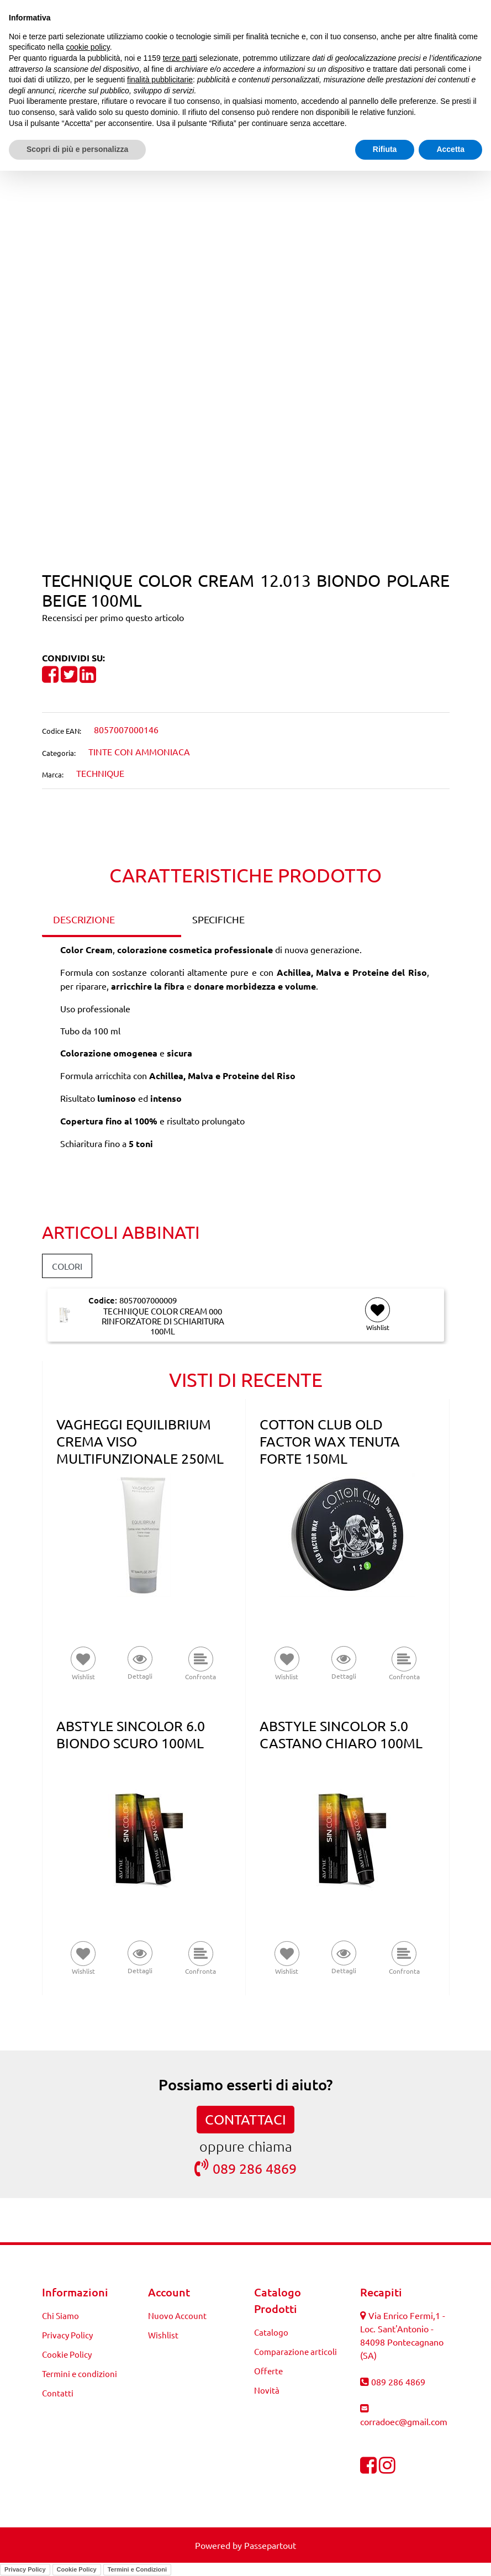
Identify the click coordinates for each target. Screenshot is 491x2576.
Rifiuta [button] (385, 149)
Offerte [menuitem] (268, 2370)
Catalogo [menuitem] (271, 2332)
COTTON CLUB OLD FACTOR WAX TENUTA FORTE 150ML (330, 1441)
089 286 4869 (245, 2168)
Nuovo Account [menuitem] (177, 2315)
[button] (245, 406)
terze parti (180, 58)
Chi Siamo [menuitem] (60, 2315)
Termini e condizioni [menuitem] (79, 2373)
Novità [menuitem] (266, 2390)
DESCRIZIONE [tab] (84, 919)
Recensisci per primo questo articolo (113, 617)
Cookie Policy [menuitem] (67, 2354)
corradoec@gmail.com (403, 2421)
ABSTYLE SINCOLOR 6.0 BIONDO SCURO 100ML (130, 1734)
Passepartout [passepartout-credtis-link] (270, 2545)
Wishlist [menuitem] (163, 2335)
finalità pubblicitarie (160, 79)
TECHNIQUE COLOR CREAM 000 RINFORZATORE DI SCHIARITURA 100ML (163, 1321)
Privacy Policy (25, 2569)
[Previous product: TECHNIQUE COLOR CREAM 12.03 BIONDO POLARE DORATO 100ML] (225, 181)
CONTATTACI (245, 2119)
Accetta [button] (450, 149)
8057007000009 (148, 1300)
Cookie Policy (77, 2569)
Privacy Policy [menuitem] (67, 2335)
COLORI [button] (67, 1265)
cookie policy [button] (88, 47)
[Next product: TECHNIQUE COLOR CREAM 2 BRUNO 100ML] (266, 181)
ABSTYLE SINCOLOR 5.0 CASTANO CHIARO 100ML (341, 1734)
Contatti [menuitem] (57, 2393)
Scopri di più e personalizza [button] (77, 149)
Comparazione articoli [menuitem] (295, 2351)
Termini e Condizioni (137, 2569)
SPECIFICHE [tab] (218, 919)
